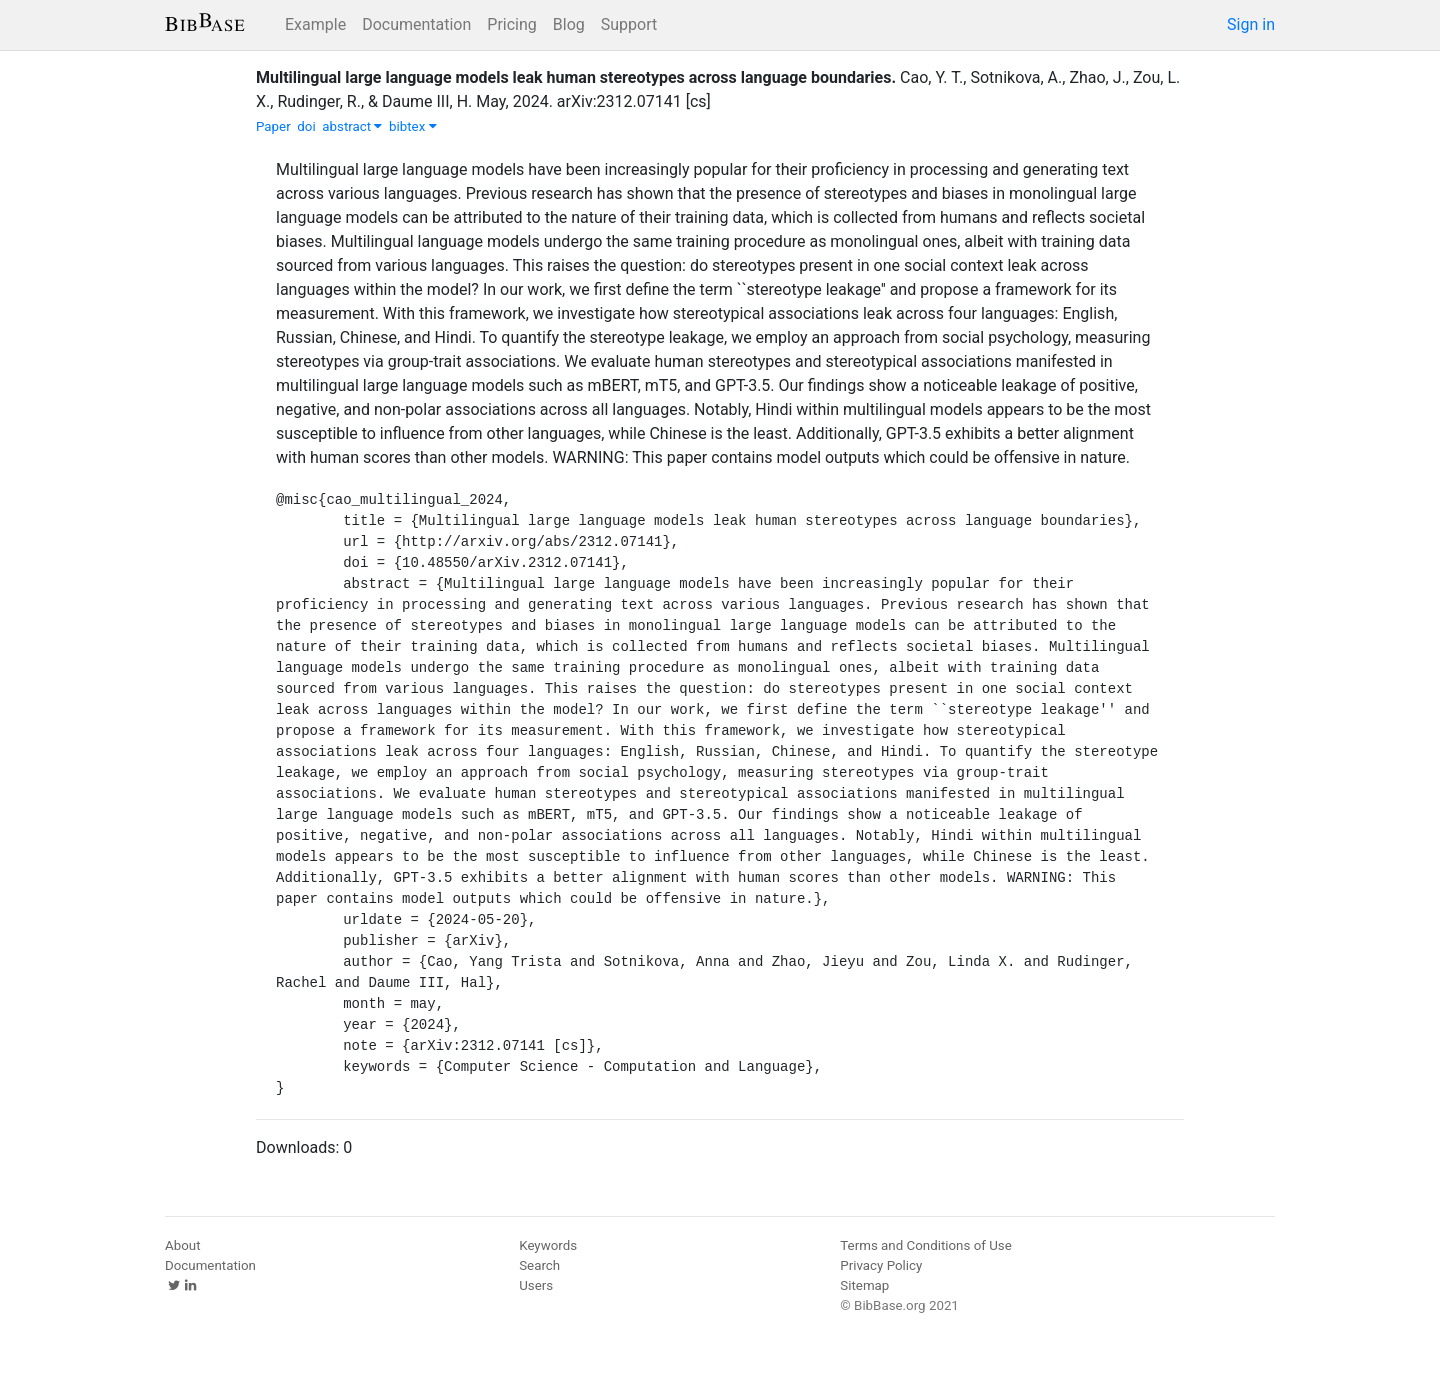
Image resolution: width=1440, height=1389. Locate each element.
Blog (569, 24)
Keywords (548, 1245)
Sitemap (864, 1285)
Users (536, 1285)
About (183, 1245)
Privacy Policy (881, 1265)
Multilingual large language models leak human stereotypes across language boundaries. (576, 77)
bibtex (413, 126)
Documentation (416, 24)
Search (539, 1265)
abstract (352, 126)
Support (629, 24)
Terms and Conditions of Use (925, 1245)
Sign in (1251, 24)
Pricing (512, 24)
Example (315, 24)
